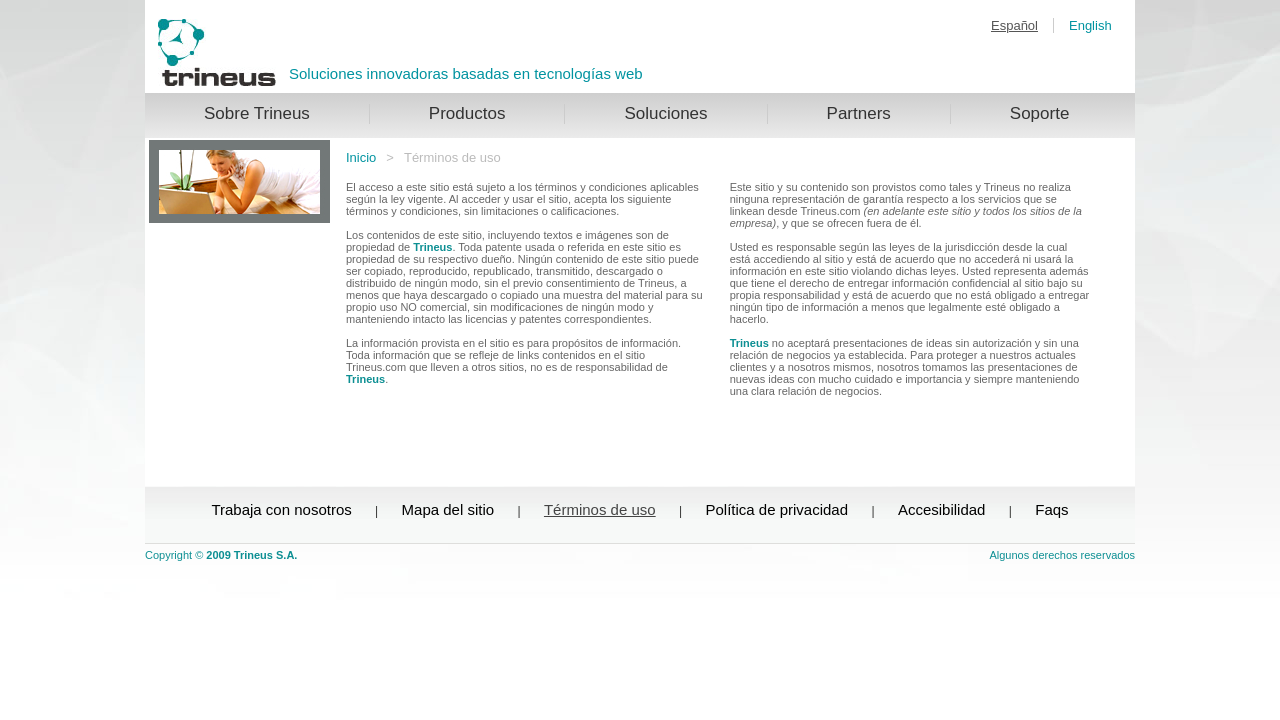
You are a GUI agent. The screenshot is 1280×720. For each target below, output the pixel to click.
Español (1014, 25)
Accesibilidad (942, 509)
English (1090, 25)
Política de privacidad (776, 509)
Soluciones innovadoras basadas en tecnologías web (466, 73)
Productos (467, 113)
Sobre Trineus (257, 113)
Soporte (1040, 113)
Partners (859, 113)
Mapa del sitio (448, 509)
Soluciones (665, 113)
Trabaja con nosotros (281, 509)
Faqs (1051, 509)
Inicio (361, 157)
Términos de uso (600, 509)
